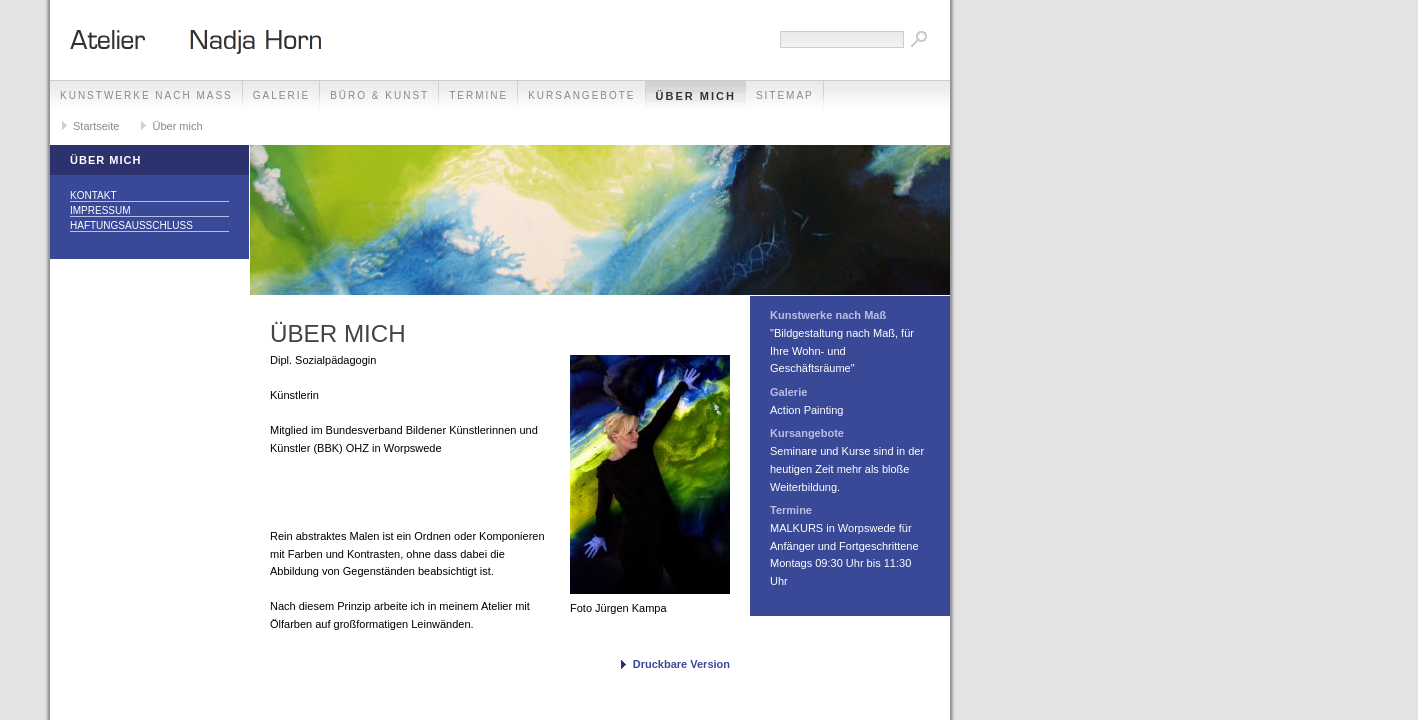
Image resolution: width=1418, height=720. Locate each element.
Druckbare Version (681, 664)
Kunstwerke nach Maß (146, 95)
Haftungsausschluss (131, 225)
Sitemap (785, 95)
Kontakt (93, 195)
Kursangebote (581, 95)
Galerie (281, 95)
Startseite (96, 126)
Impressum (100, 210)
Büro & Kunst (379, 95)
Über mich (696, 96)
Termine (478, 95)
